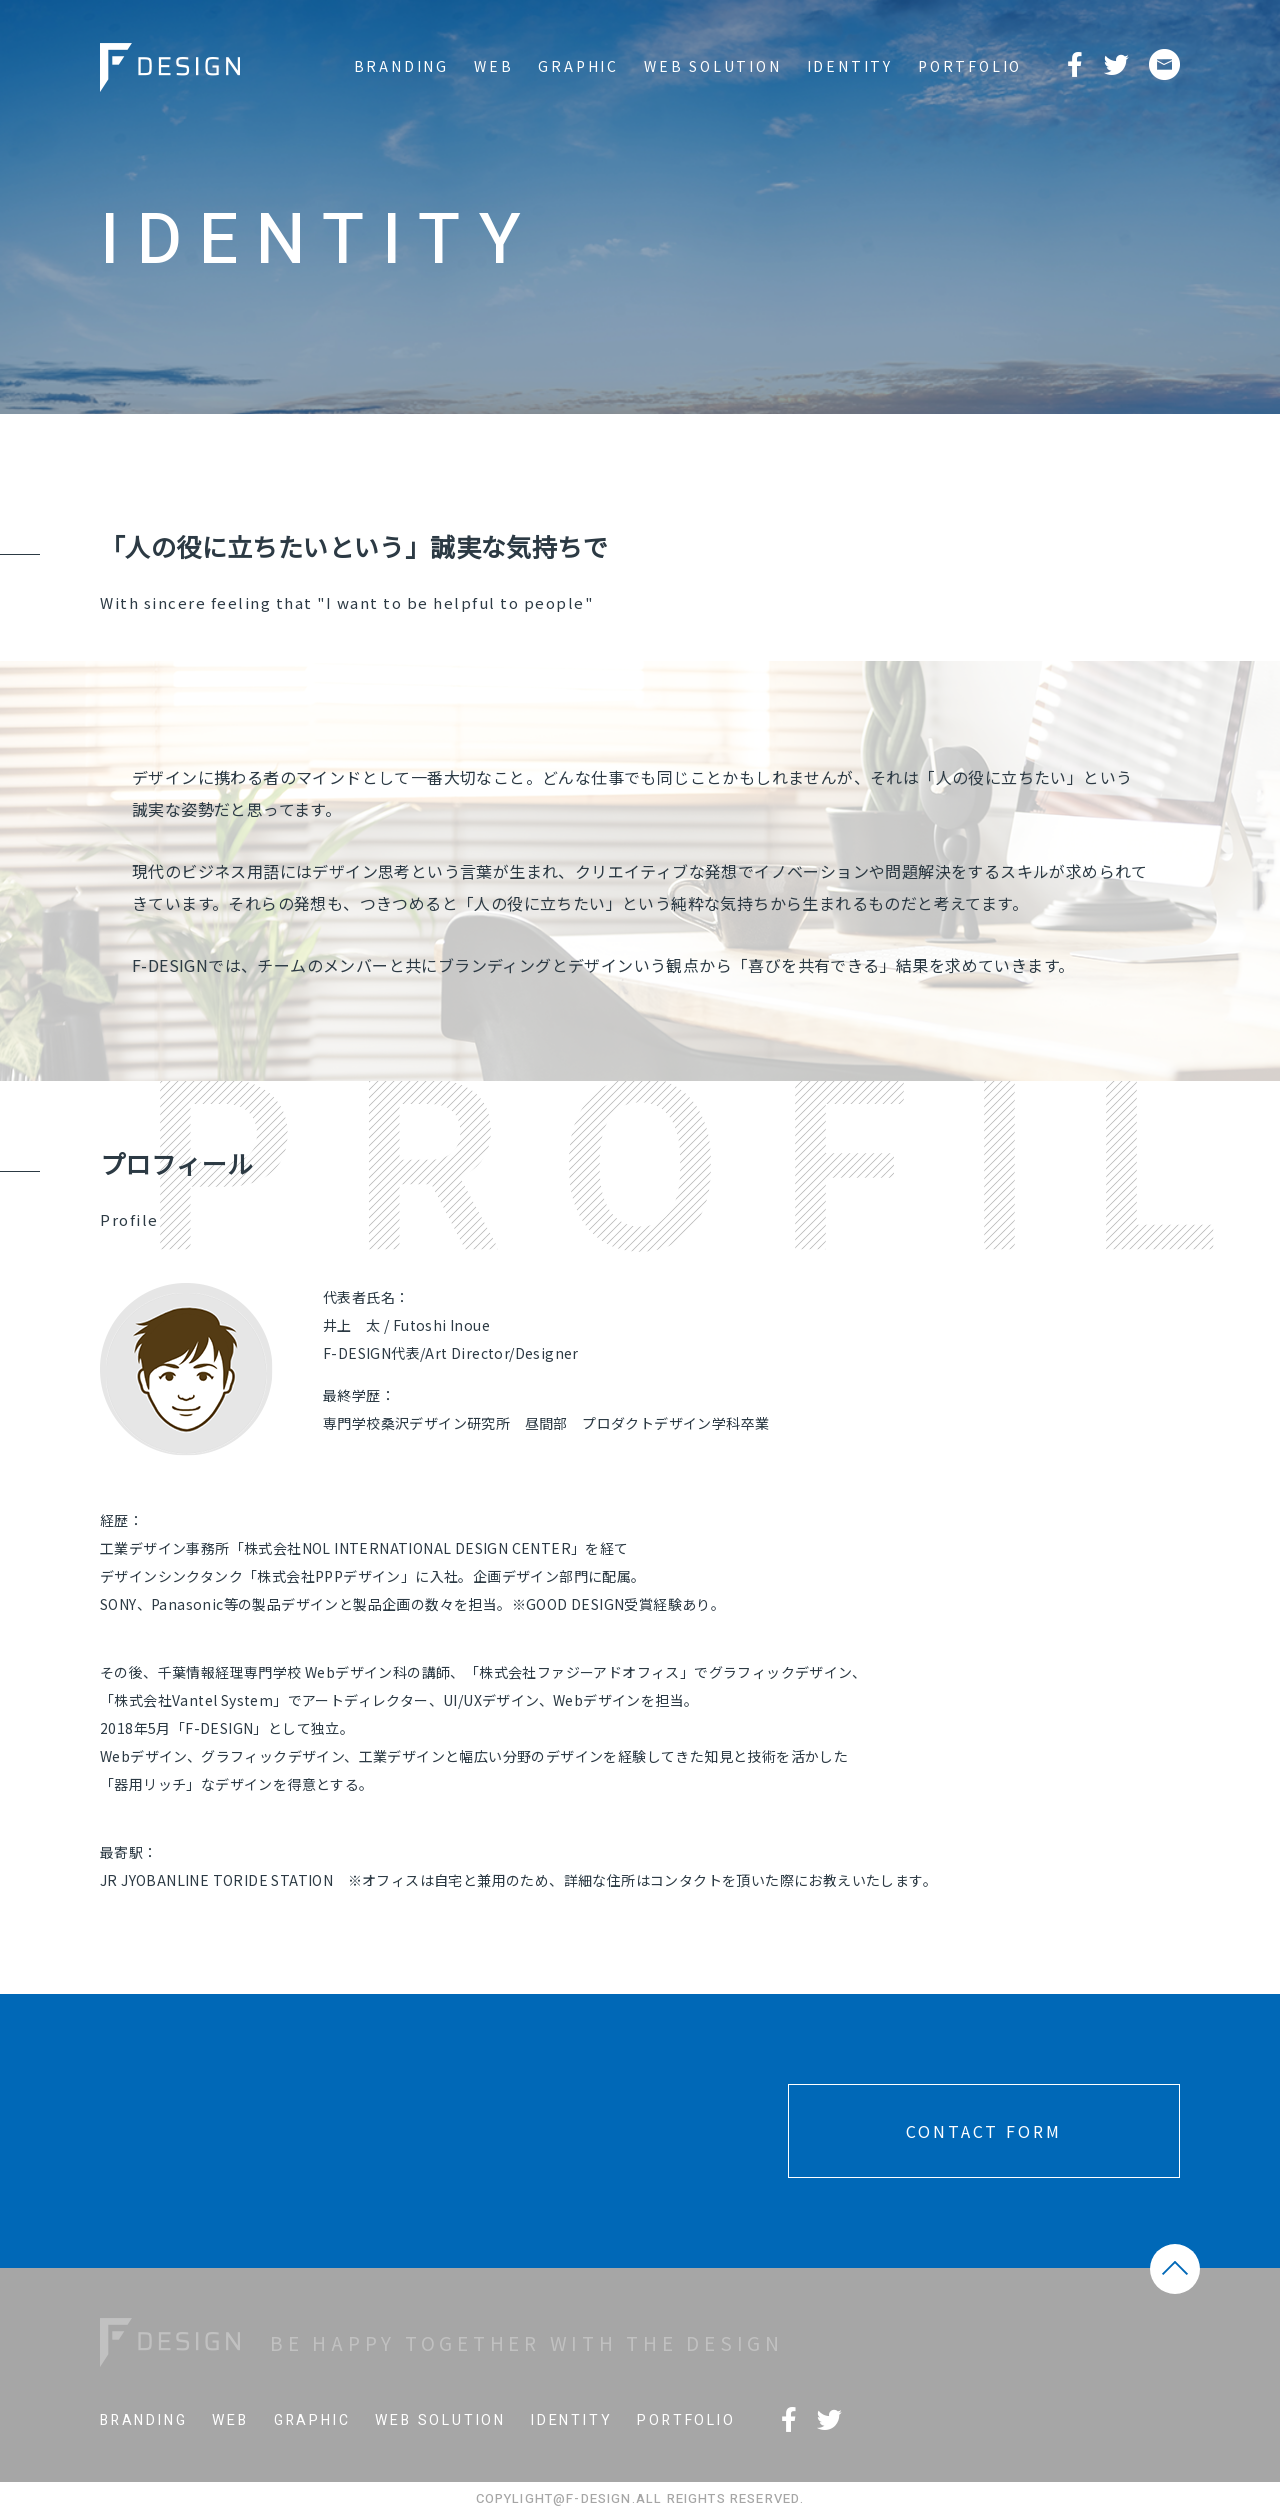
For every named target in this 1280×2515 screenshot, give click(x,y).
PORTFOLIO (970, 66)
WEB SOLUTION (713, 66)
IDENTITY (850, 66)
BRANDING (401, 66)
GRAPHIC (578, 66)
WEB (493, 66)
